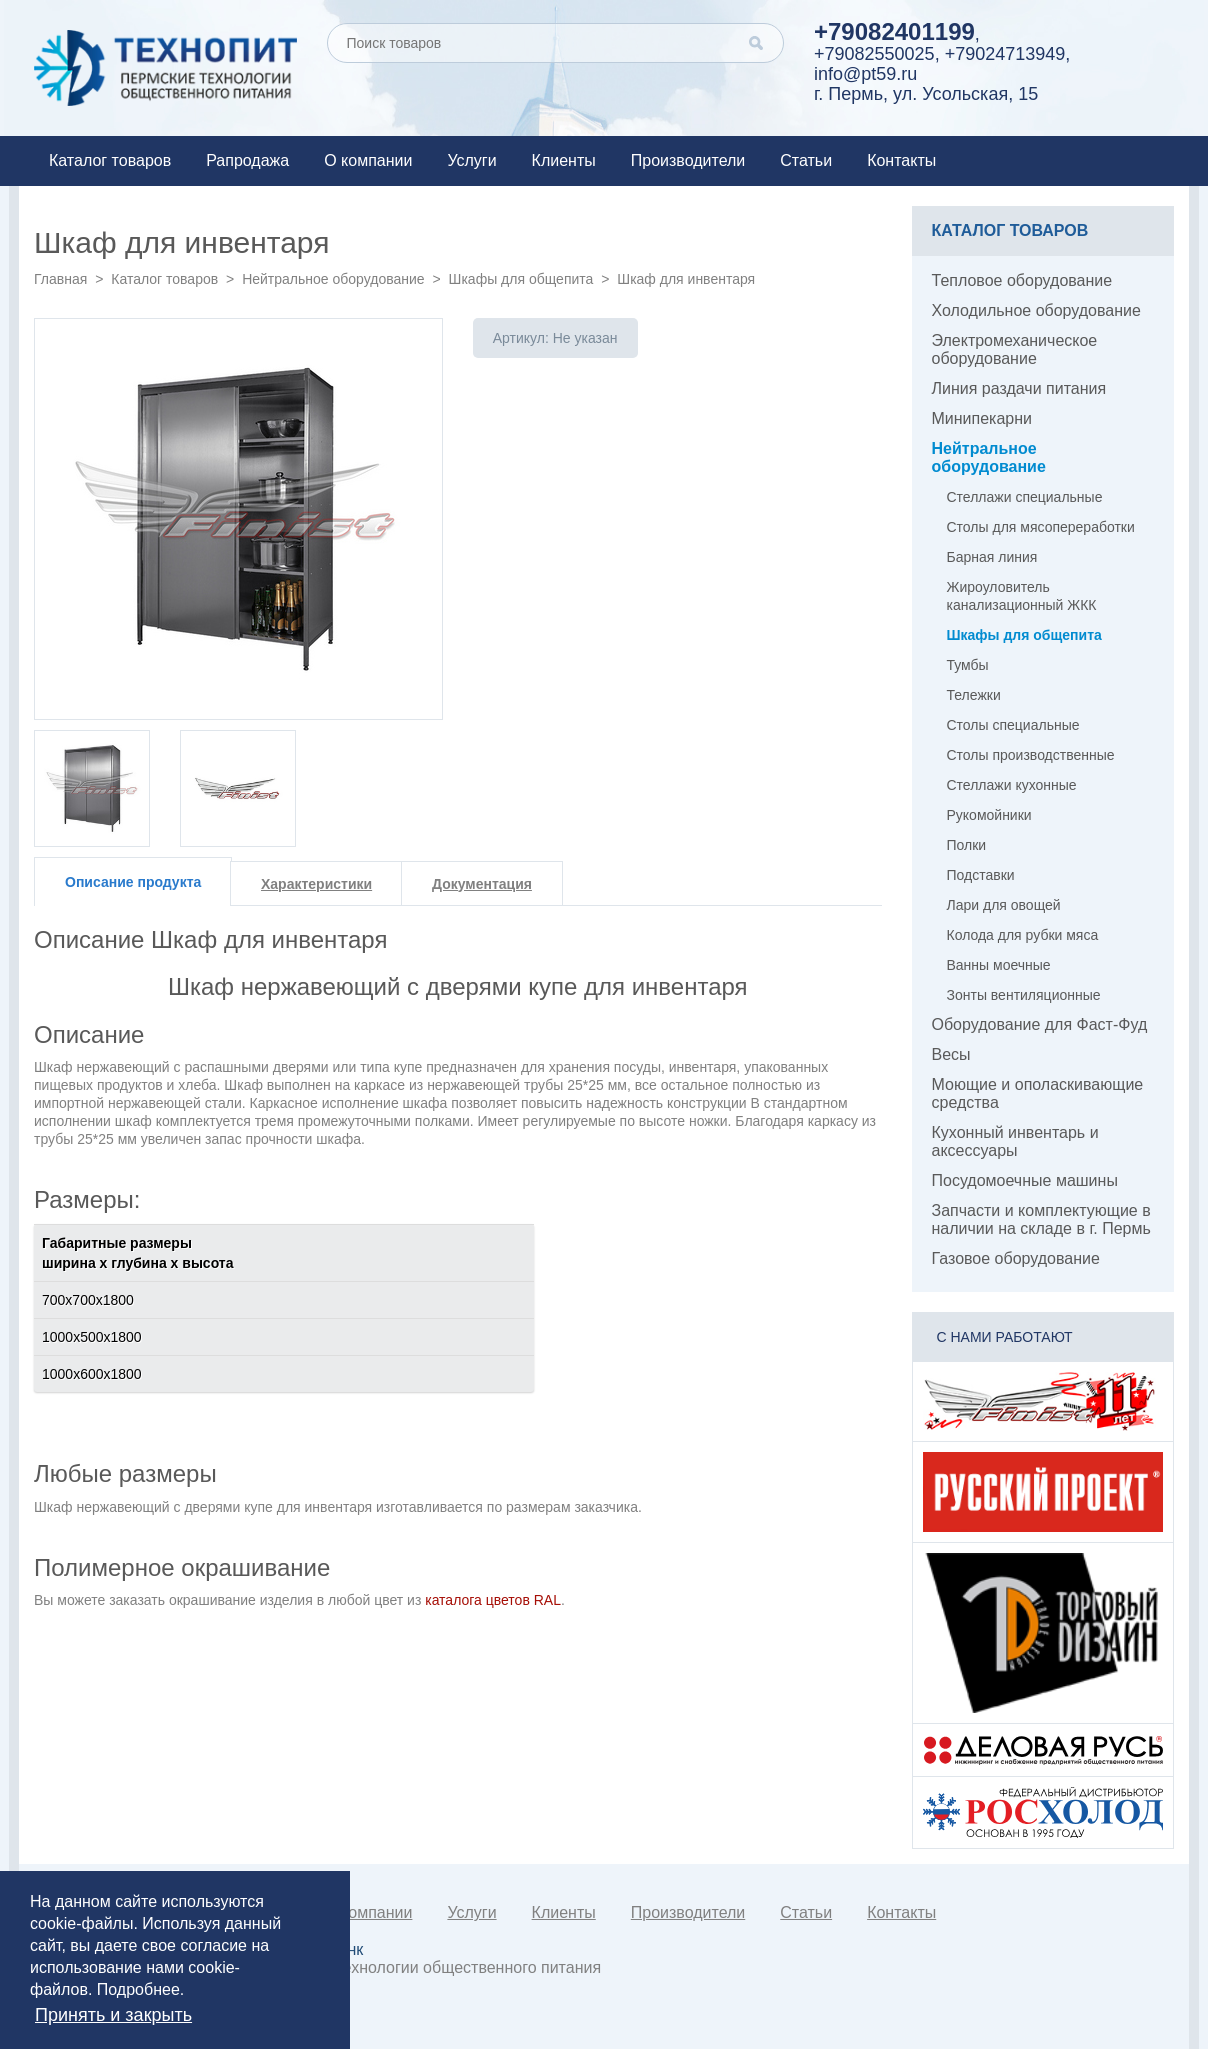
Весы (951, 1054)
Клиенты (564, 160)
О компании (368, 160)
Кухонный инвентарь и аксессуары (1015, 1141)
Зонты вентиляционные (1024, 995)
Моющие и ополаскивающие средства (1038, 1093)
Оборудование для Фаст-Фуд (1040, 1024)
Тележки (974, 695)
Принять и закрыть (113, 2015)
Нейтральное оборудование (333, 279)
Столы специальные (1013, 725)
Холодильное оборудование (1036, 310)
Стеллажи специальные (1025, 497)
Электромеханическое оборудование (1015, 349)
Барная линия (992, 557)
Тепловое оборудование (1022, 280)
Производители (688, 160)
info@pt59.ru (865, 74)
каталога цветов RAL (493, 1600)
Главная (60, 279)
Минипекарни (982, 418)
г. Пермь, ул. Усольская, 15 (926, 94)
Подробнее (138, 1989)
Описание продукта (133, 882)
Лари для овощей (1004, 905)
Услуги (471, 160)
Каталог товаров (110, 160)
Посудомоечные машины (1025, 1180)
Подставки (981, 875)
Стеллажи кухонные (1012, 785)
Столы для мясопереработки (1041, 527)
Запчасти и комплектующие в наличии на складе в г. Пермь (1041, 1219)
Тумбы (968, 665)
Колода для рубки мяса (1023, 935)
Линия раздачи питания (1019, 388)
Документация (482, 884)
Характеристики (316, 884)
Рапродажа (247, 160)
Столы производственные (1031, 755)
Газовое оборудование (1016, 1258)
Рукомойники (989, 815)
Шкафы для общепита (521, 279)
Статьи (806, 160)
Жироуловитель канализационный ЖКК (1022, 596)
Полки (967, 845)
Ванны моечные (999, 965)
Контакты (901, 160)
